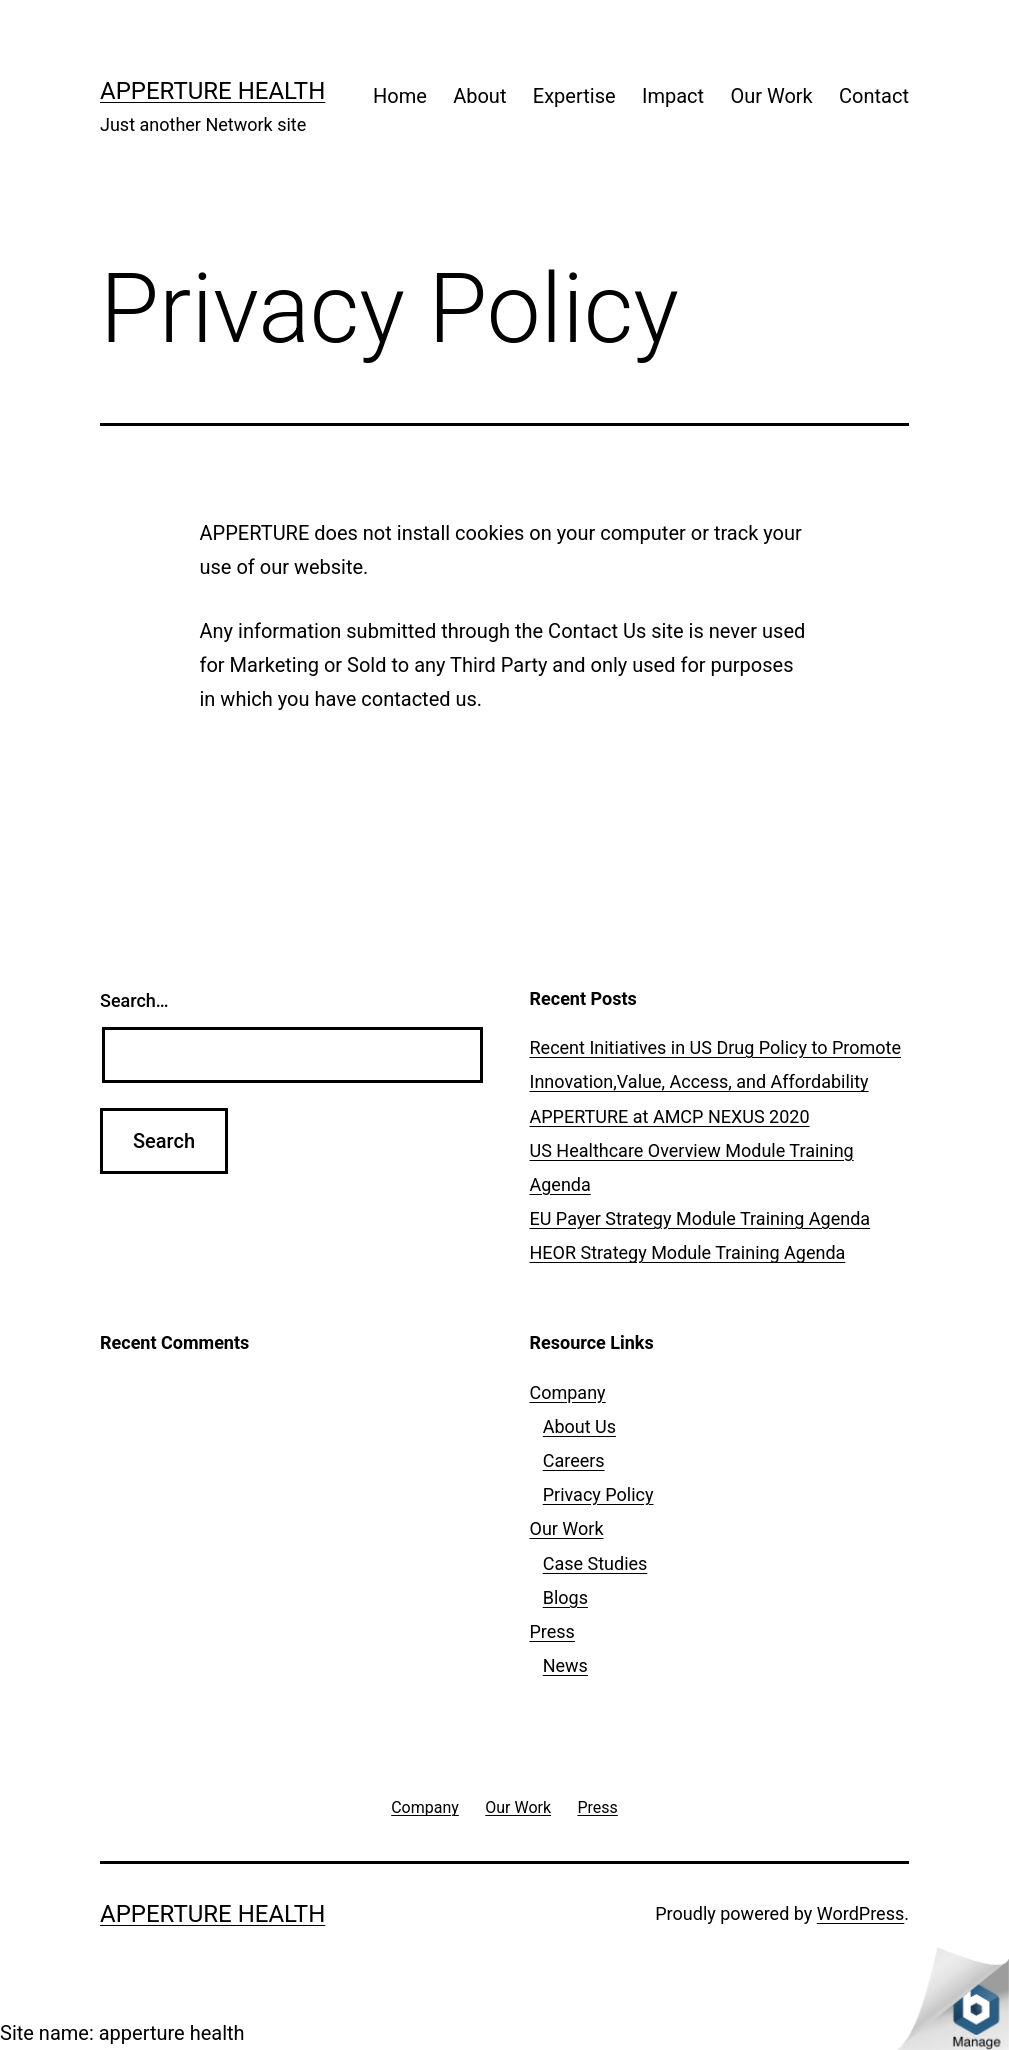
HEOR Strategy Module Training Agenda (688, 1252)
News (565, 1665)
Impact (673, 96)
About (479, 96)
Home (400, 96)
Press (552, 1631)
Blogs (565, 1597)
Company (568, 1392)
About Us (579, 1426)
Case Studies (595, 1563)
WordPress (860, 1913)
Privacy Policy (598, 1494)
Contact (874, 96)
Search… (134, 1000)
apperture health (212, 91)
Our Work (771, 96)
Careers (574, 1460)
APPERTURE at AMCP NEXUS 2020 (670, 1116)
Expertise (574, 96)
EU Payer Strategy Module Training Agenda (700, 1218)
